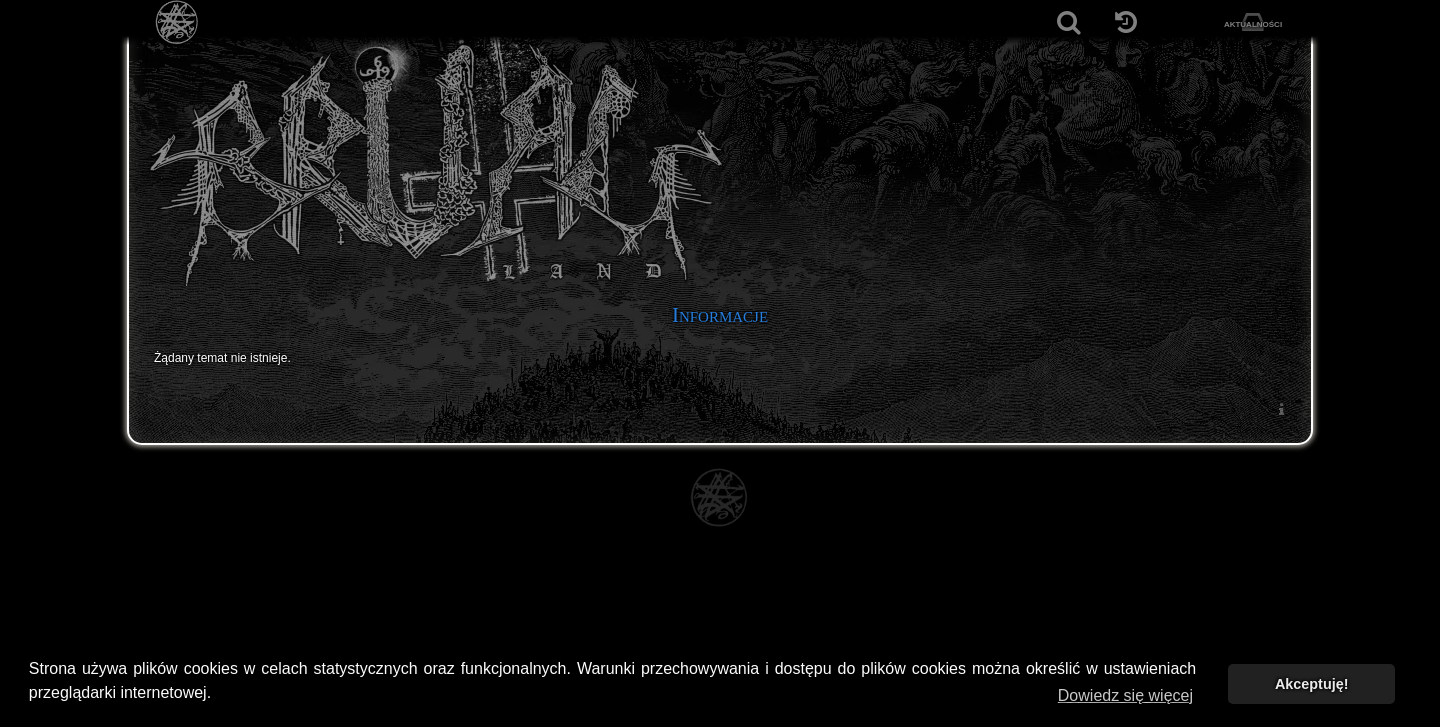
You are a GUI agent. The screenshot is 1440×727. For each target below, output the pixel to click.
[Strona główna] (177, 22)
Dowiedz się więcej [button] (1125, 695)
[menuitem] (1281, 408)
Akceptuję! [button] (1312, 684)
